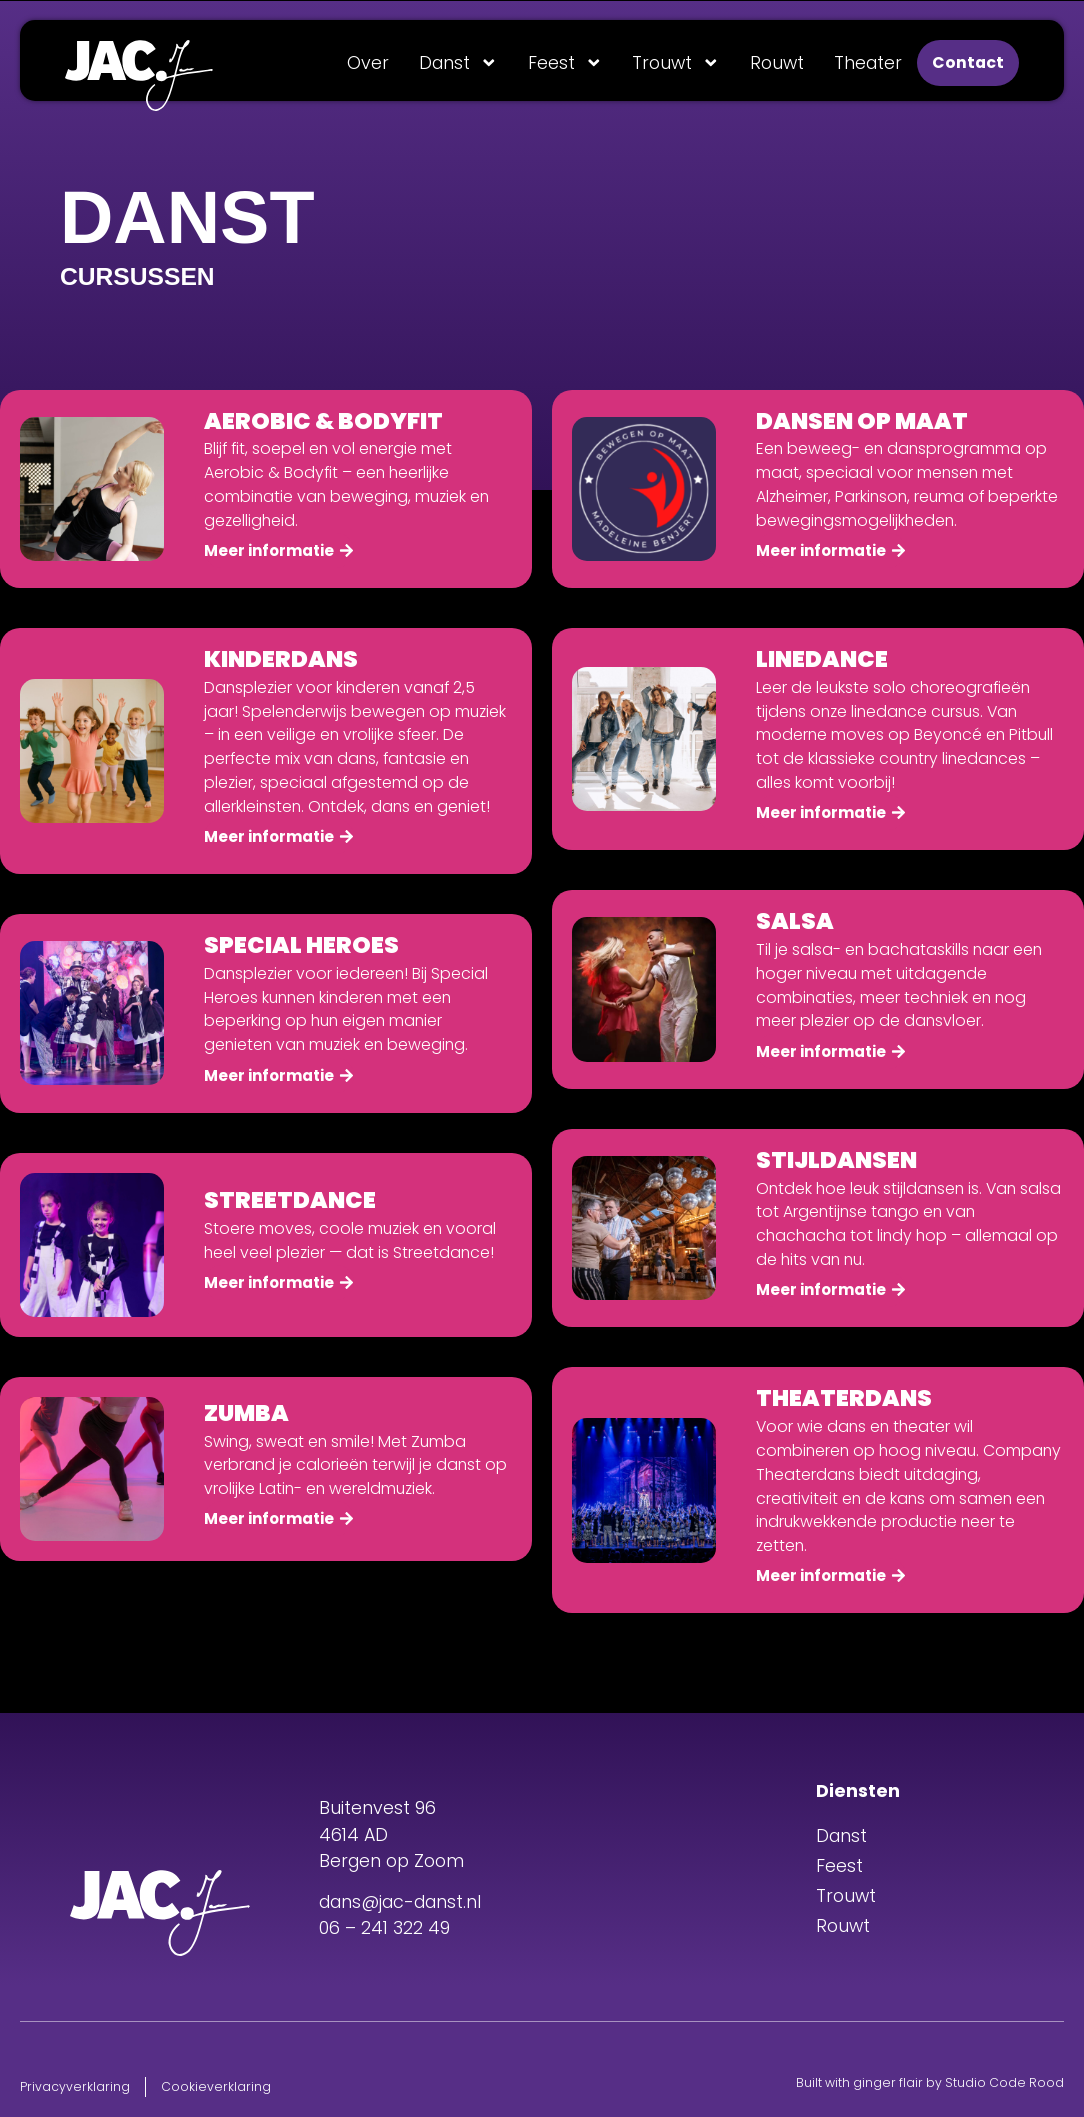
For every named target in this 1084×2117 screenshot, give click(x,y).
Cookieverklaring (216, 2086)
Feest (565, 63)
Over (368, 63)
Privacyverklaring (75, 2086)
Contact (968, 62)
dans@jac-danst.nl (400, 1902)
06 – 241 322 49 (384, 1928)
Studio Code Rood (1004, 2082)
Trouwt (676, 63)
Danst (458, 63)
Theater (868, 63)
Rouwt (777, 63)
